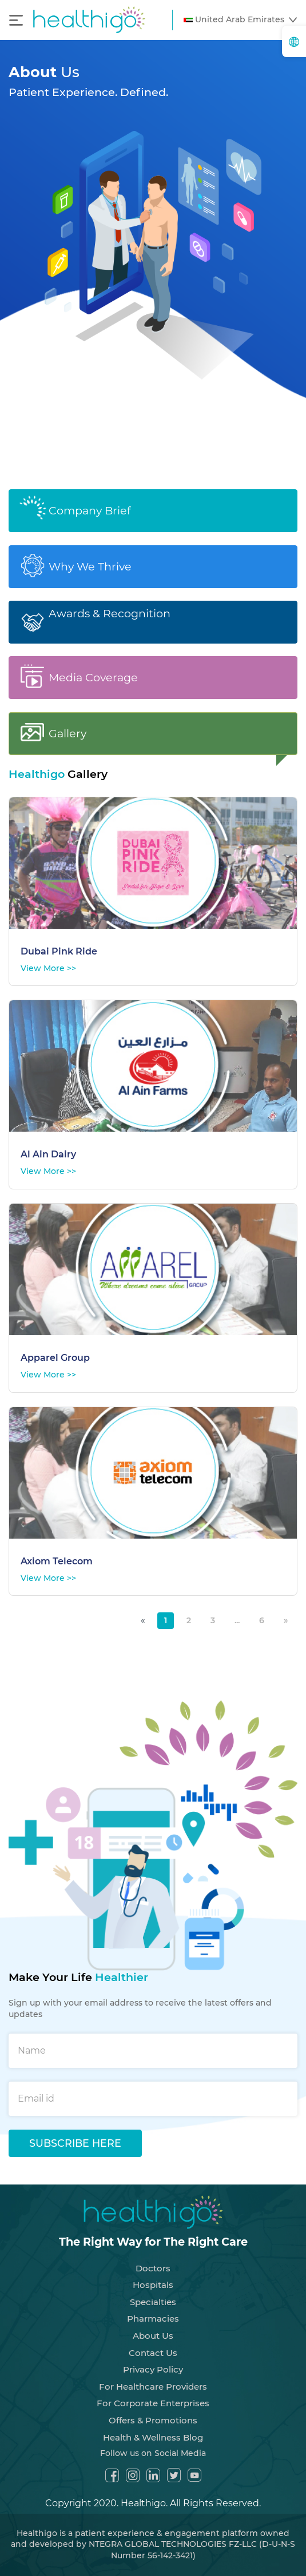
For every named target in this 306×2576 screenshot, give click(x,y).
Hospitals (153, 2274)
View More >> (48, 957)
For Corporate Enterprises (153, 2392)
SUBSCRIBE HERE (75, 2132)
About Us (153, 2324)
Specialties (153, 2291)
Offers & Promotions (153, 2409)
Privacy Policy (153, 2359)
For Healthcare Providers (153, 2375)
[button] (240, 20)
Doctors (153, 2257)
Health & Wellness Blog (153, 2426)
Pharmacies (153, 2308)
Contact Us (153, 2342)
